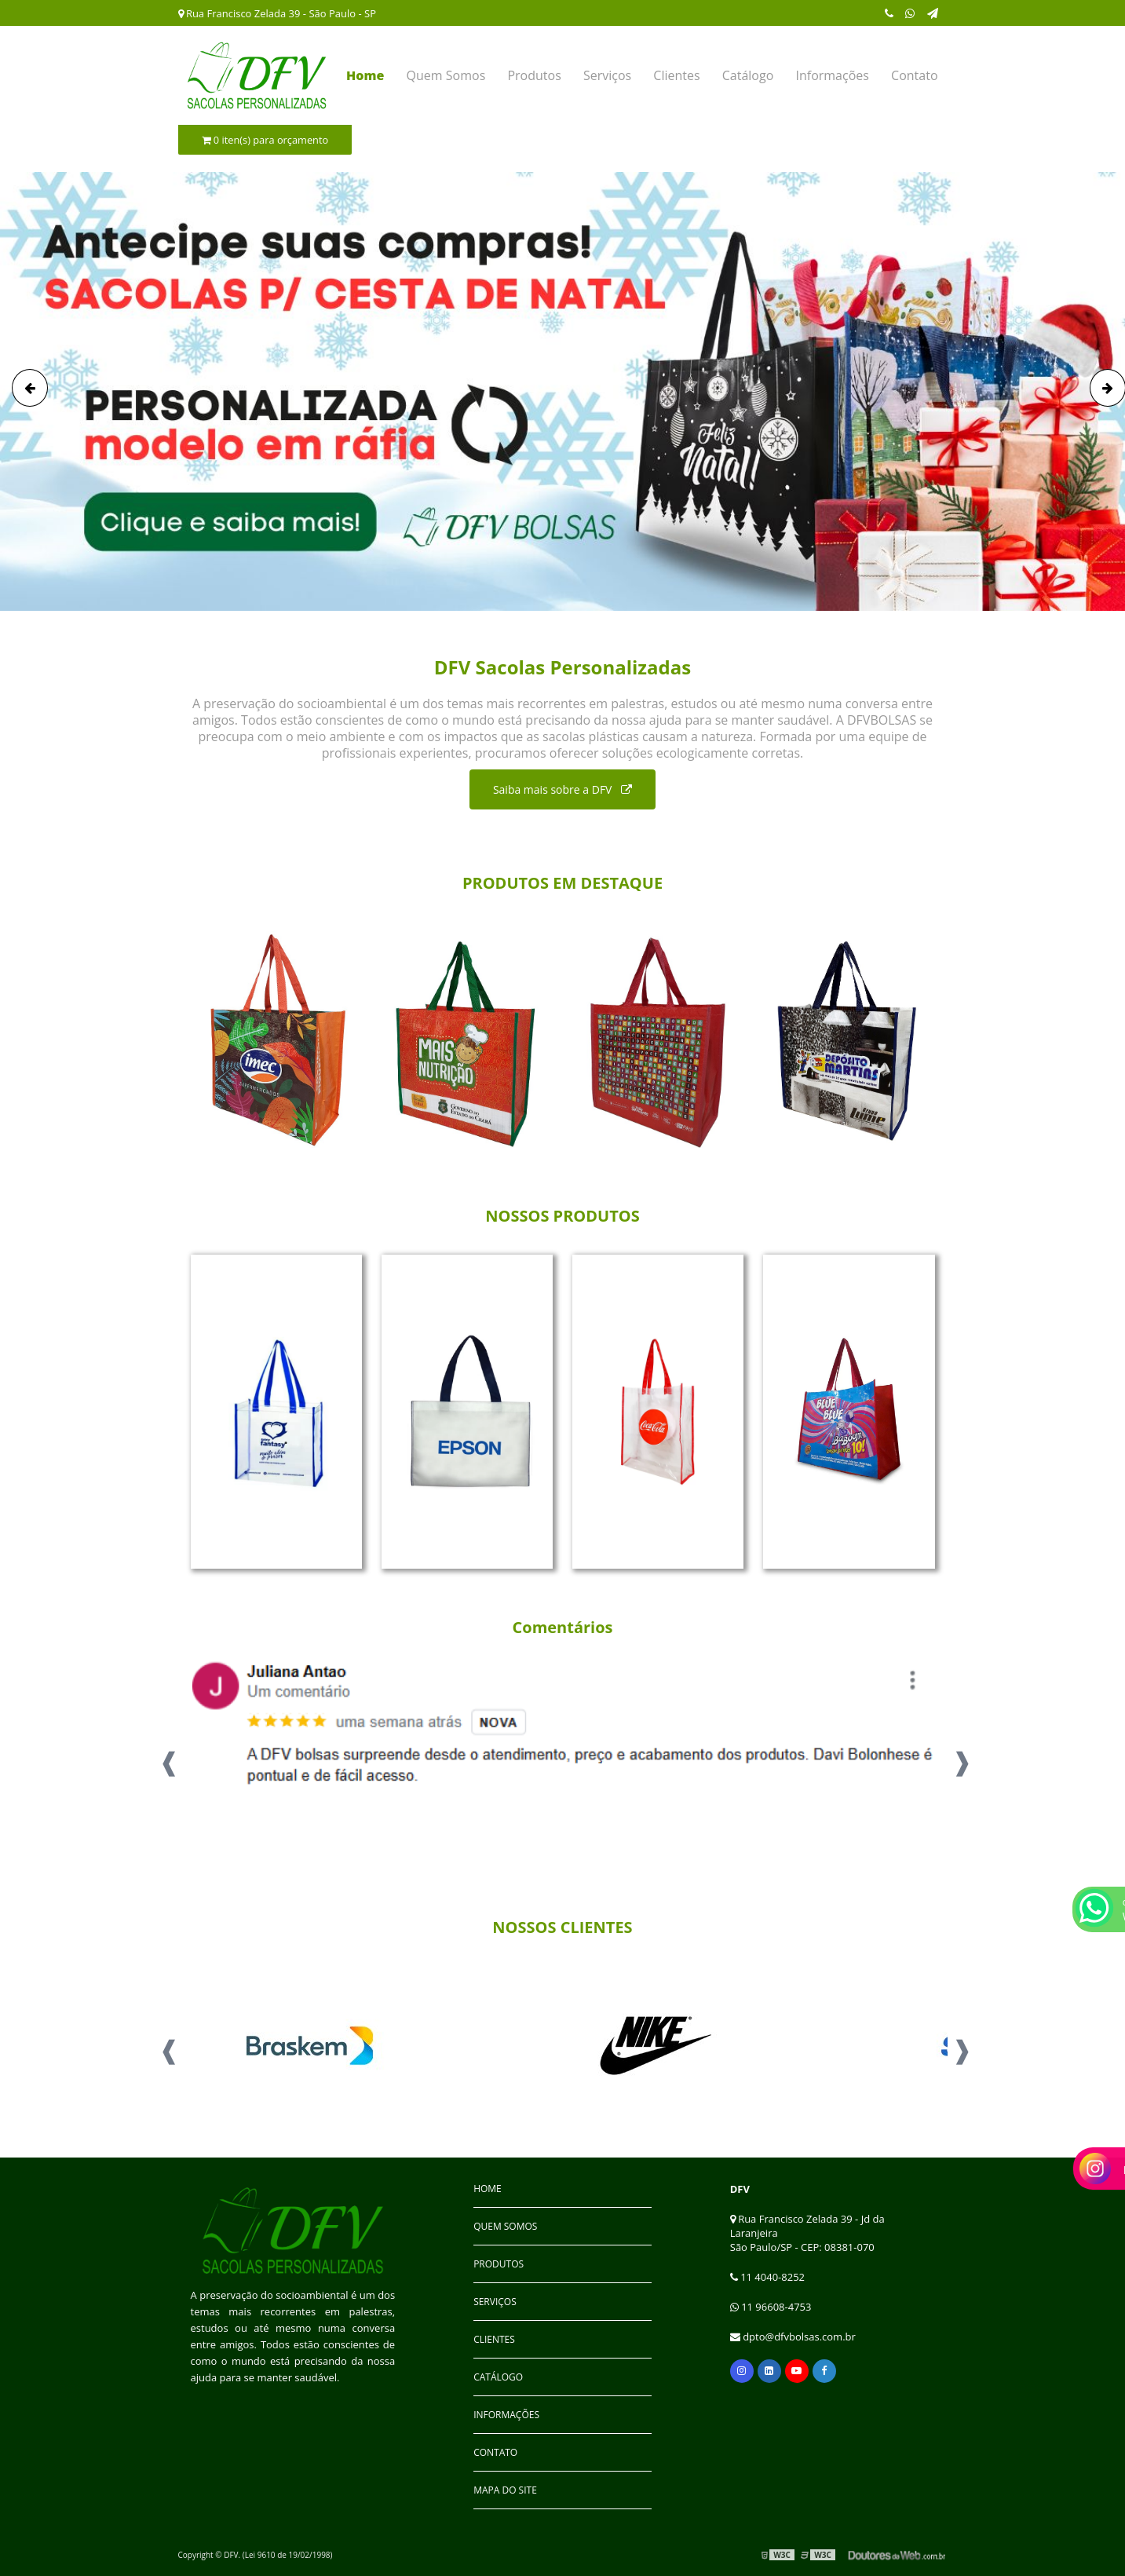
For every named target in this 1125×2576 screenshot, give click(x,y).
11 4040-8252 (767, 2277)
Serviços (607, 75)
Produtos (534, 75)
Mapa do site (505, 2490)
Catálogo (748, 75)
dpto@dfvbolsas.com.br (793, 2336)
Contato (914, 75)
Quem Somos (446, 75)
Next (959, 1757)
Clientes (676, 75)
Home (365, 75)
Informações (831, 75)
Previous (166, 1757)
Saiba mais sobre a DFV (562, 789)
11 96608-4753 (771, 2307)
